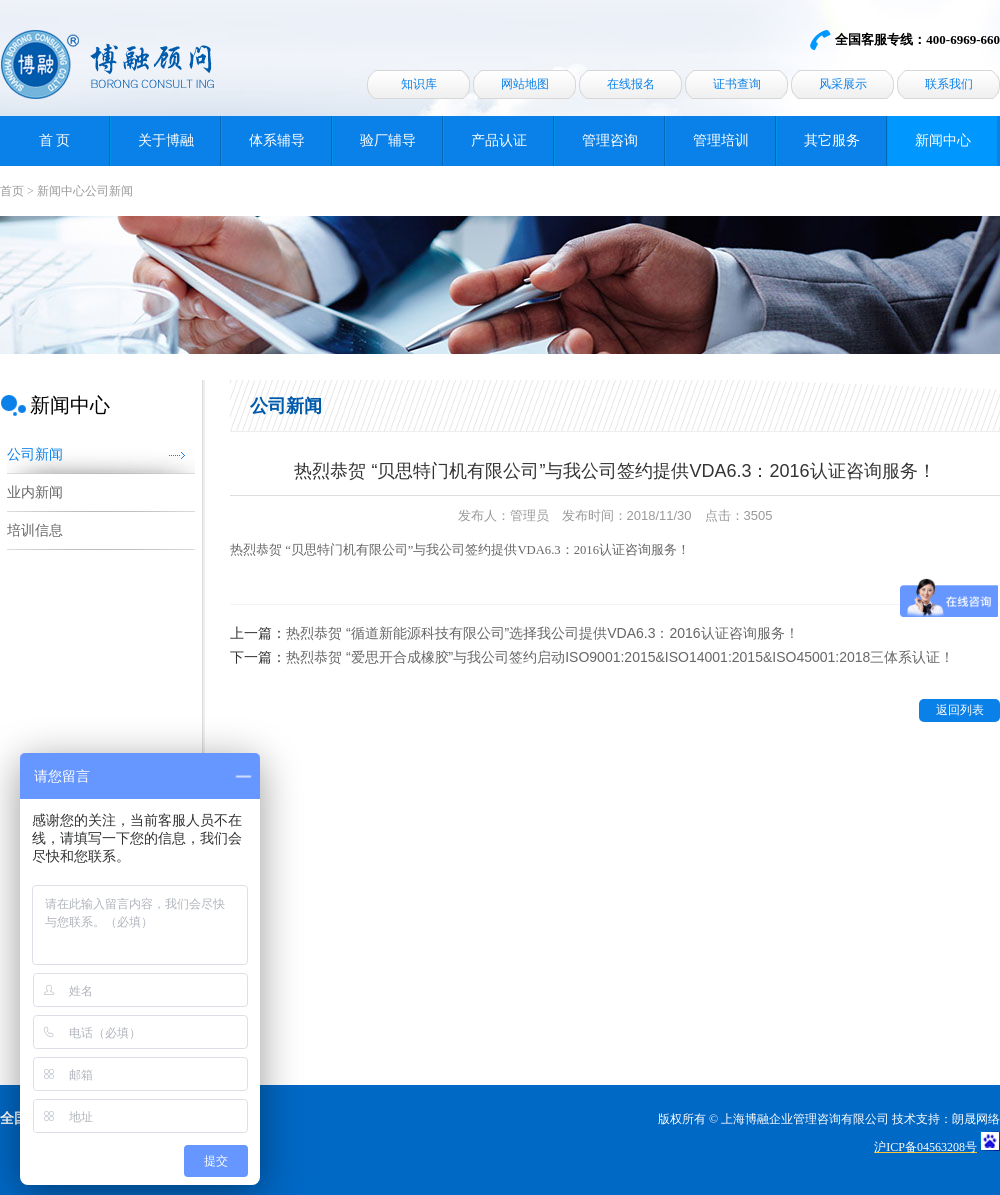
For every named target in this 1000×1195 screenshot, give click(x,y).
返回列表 (960, 710)
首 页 (55, 140)
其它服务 (832, 140)
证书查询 (737, 84)
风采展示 (843, 84)
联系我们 (949, 84)
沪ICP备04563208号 (925, 1147)
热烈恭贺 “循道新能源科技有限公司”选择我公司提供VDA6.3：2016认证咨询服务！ (542, 633)
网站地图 (525, 84)
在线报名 (631, 84)
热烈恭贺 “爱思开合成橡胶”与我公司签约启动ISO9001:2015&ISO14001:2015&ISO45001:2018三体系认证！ (620, 657)
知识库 (419, 84)
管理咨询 (610, 140)
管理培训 (721, 140)
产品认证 (499, 140)
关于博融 (166, 140)
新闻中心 (943, 140)
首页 (12, 191)
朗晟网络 (976, 1119)
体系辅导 (277, 140)
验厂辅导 (388, 140)
